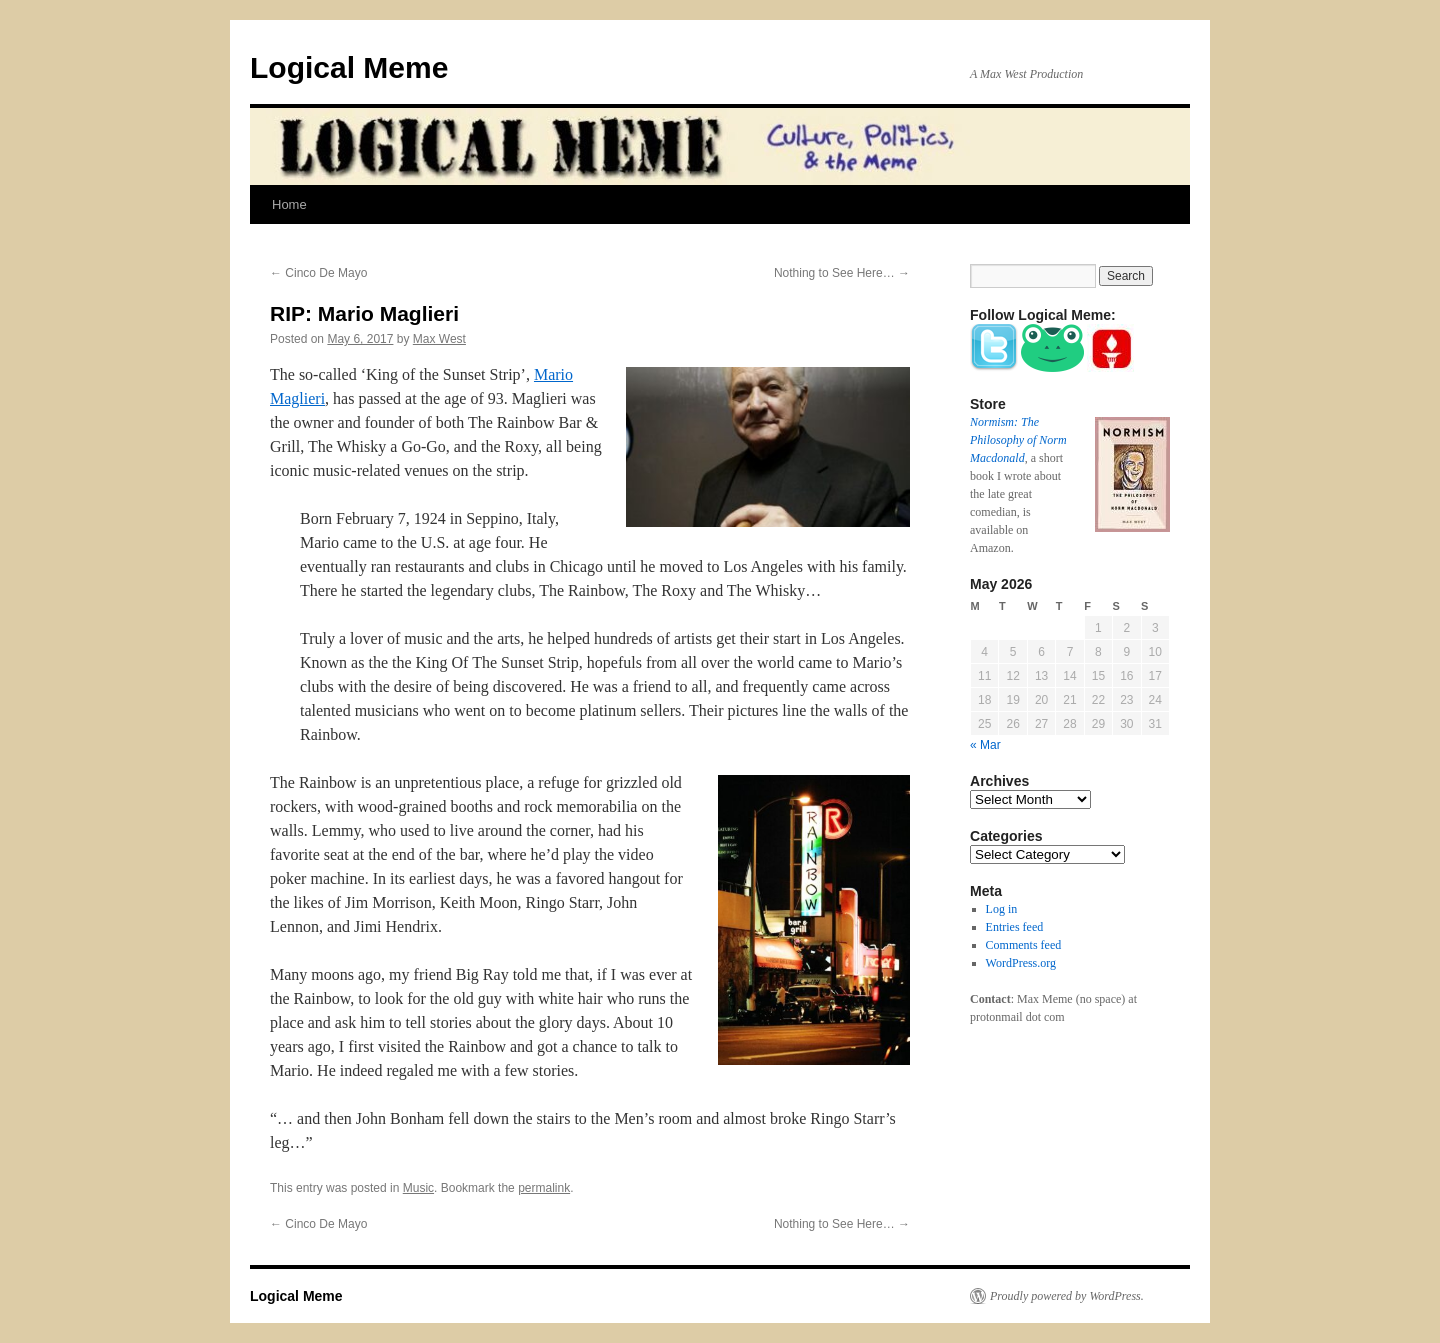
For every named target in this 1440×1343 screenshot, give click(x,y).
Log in (1002, 909)
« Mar (985, 745)
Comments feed (1024, 945)
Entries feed (1015, 927)
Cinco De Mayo (318, 273)
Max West (439, 339)
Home (289, 204)
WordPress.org (1021, 963)
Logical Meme (349, 67)
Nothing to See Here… (842, 273)
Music (418, 1188)
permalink (544, 1188)
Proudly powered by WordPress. (1067, 1296)
